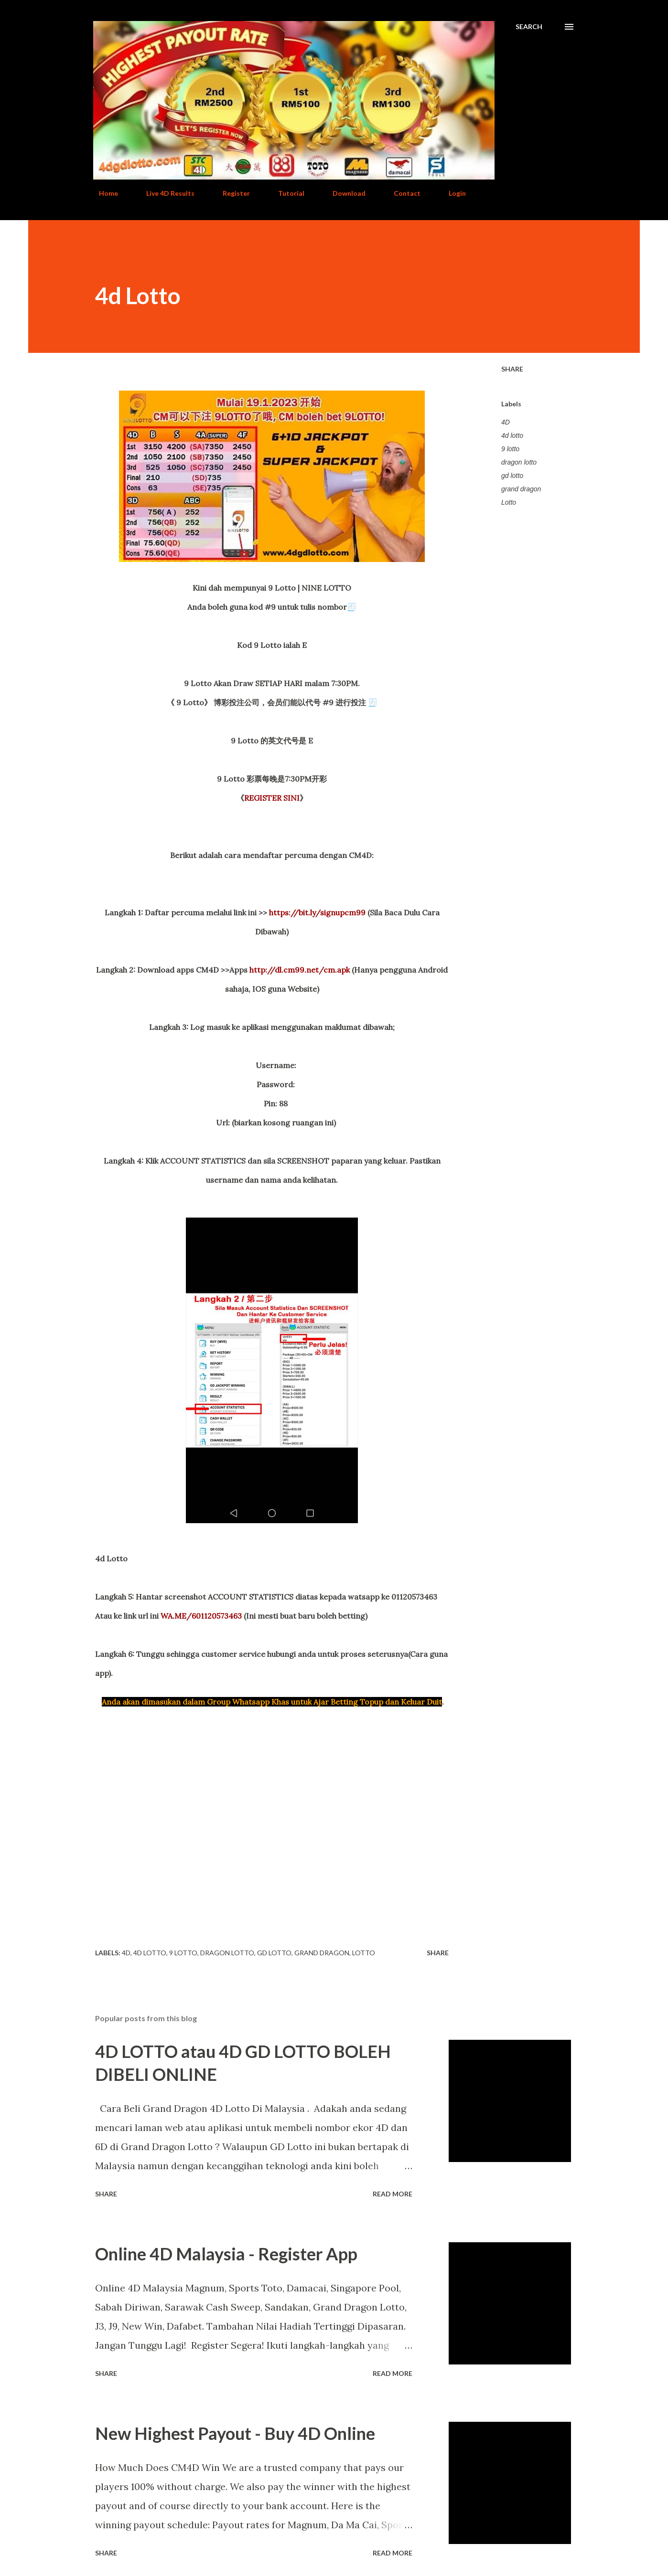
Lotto (508, 502)
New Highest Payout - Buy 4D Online (235, 2433)
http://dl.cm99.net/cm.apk (299, 970)
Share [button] (512, 369)
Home (102, 193)
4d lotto (512, 435)
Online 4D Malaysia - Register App (226, 2253)
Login (451, 193)
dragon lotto (519, 462)
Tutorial (285, 193)
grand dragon (521, 489)
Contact (401, 193)
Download (343, 193)
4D (505, 422)
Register (230, 193)
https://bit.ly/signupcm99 (317, 912)
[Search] (529, 26)
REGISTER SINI (272, 798)
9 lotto (510, 449)
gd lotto (512, 475)
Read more (392, 2194)
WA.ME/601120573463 (201, 1616)
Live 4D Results (164, 193)
